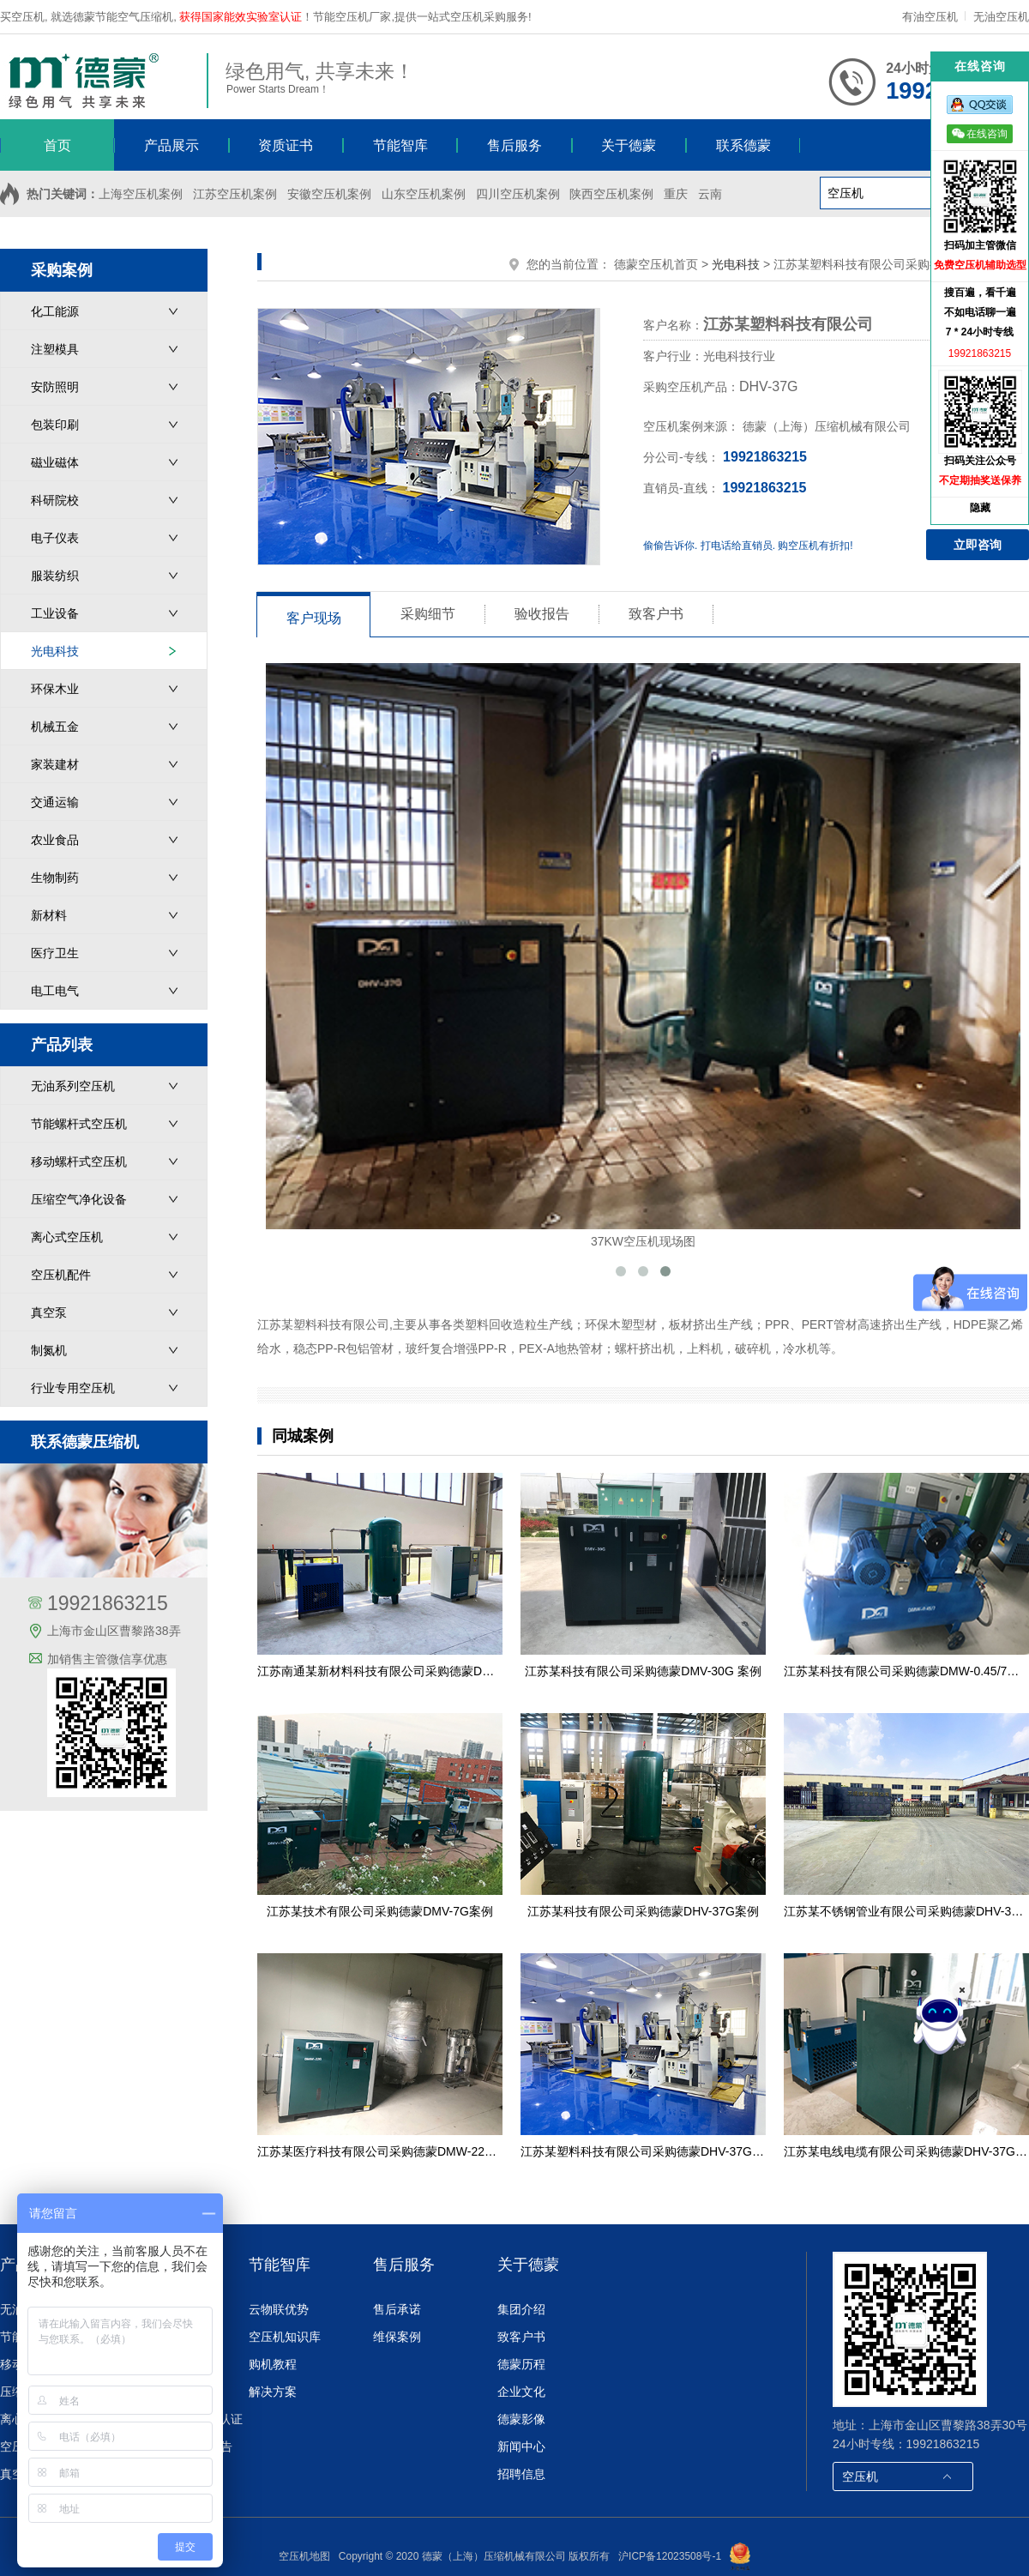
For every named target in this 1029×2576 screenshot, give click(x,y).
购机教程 (273, 2364)
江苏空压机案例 (235, 194)
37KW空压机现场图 (643, 955)
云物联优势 (279, 2309)
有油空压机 (931, 16)
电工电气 (55, 991)
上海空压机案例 (141, 194)
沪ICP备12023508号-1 (669, 2556)
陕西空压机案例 (611, 194)
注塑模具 (55, 349)
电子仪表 (55, 538)
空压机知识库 (285, 2337)
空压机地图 (304, 2556)
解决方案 (273, 2391)
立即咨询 (978, 545)
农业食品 (55, 840)
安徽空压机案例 (329, 194)
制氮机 (49, 1350)
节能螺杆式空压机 (79, 1124)
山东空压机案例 (424, 194)
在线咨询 (980, 133)
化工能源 (55, 311)
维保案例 (397, 2337)
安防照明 (55, 387)
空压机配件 (61, 1275)
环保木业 (55, 689)
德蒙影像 (521, 2419)
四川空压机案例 (518, 194)
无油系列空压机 (73, 1086)
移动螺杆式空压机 (79, 1161)
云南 (710, 194)
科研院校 (55, 500)
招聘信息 (521, 2474)
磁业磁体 (55, 462)
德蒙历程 (521, 2364)
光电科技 (55, 651)
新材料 (49, 915)
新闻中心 (521, 2446)
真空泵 (49, 1312)
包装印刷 (55, 424)
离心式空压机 (67, 1237)
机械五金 (55, 726)
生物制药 (55, 877)
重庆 (676, 194)
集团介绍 (521, 2309)
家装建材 (55, 764)
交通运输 (55, 802)
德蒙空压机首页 (656, 264)
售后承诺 (397, 2309)
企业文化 (521, 2391)
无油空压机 (1001, 16)
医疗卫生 (55, 953)
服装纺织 (55, 575)
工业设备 (55, 613)
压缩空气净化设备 (79, 1199)
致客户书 (521, 2337)
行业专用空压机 (73, 1388)
